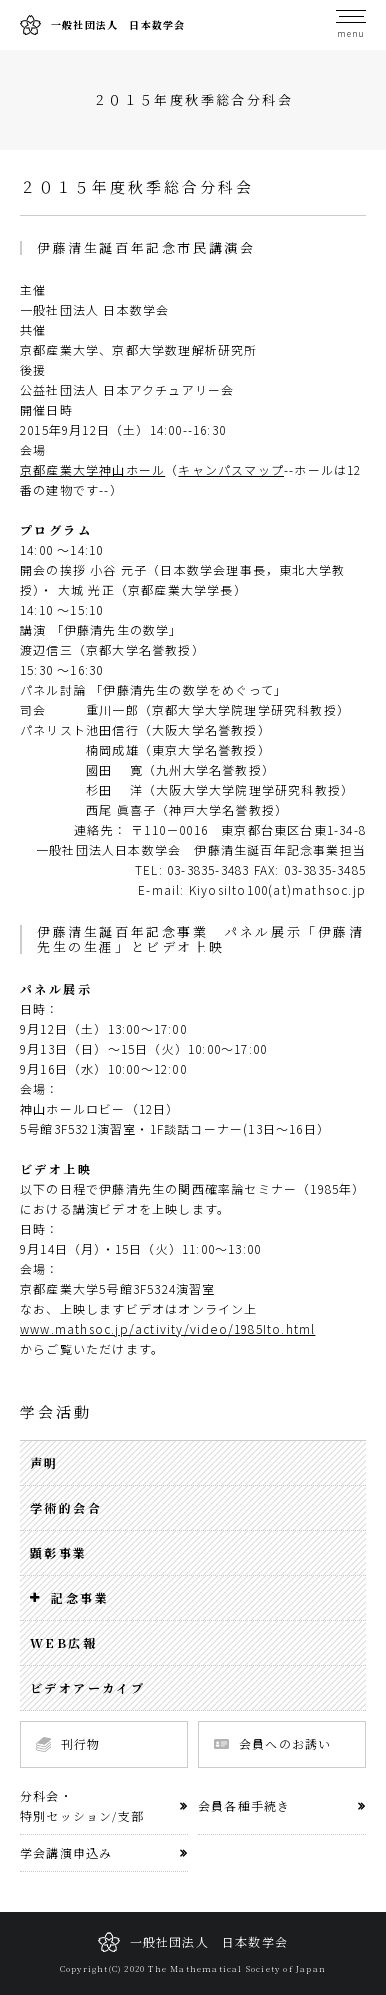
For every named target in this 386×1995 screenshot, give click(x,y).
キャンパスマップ (231, 469)
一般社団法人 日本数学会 (102, 25)
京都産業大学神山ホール (92, 469)
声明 (44, 1462)
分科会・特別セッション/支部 (82, 1805)
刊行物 (68, 1743)
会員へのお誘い (272, 1743)
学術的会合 (66, 1507)
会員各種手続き (244, 1805)
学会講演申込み (66, 1852)
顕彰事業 (59, 1552)
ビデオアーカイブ (87, 1687)
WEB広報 (63, 1642)
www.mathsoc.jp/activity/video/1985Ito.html (167, 1328)
